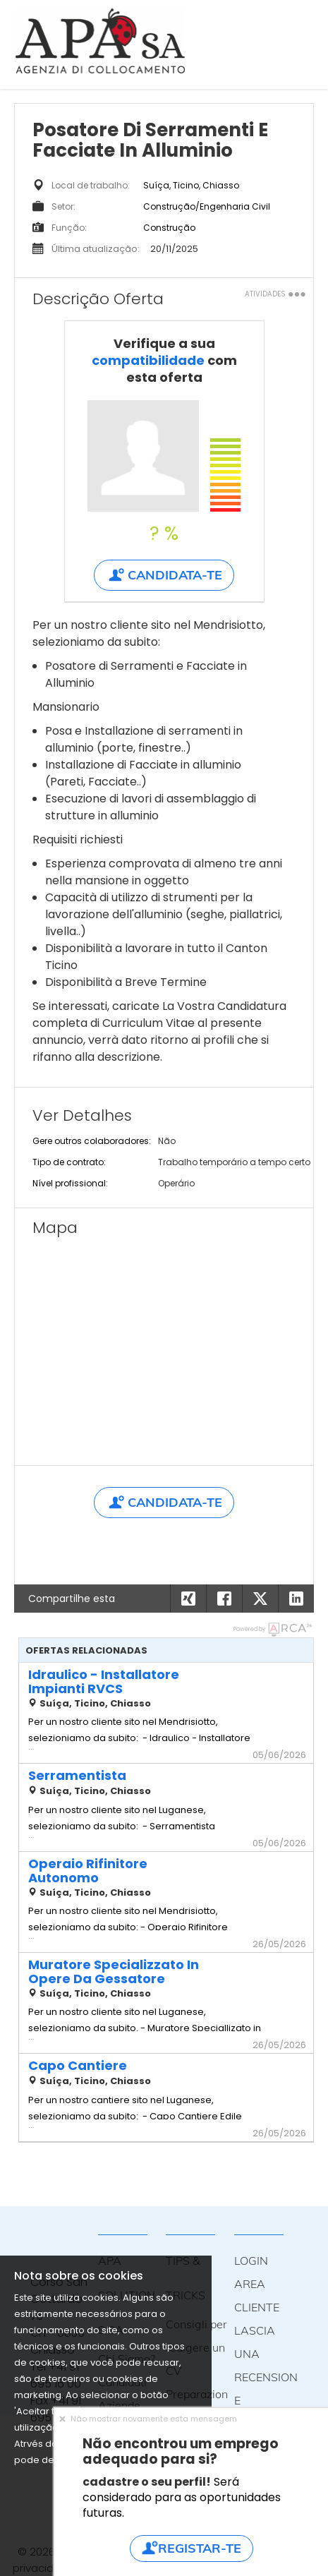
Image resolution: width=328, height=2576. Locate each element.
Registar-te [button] (191, 2548)
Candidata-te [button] (164, 575)
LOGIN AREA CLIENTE (256, 2283)
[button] (296, 1598)
